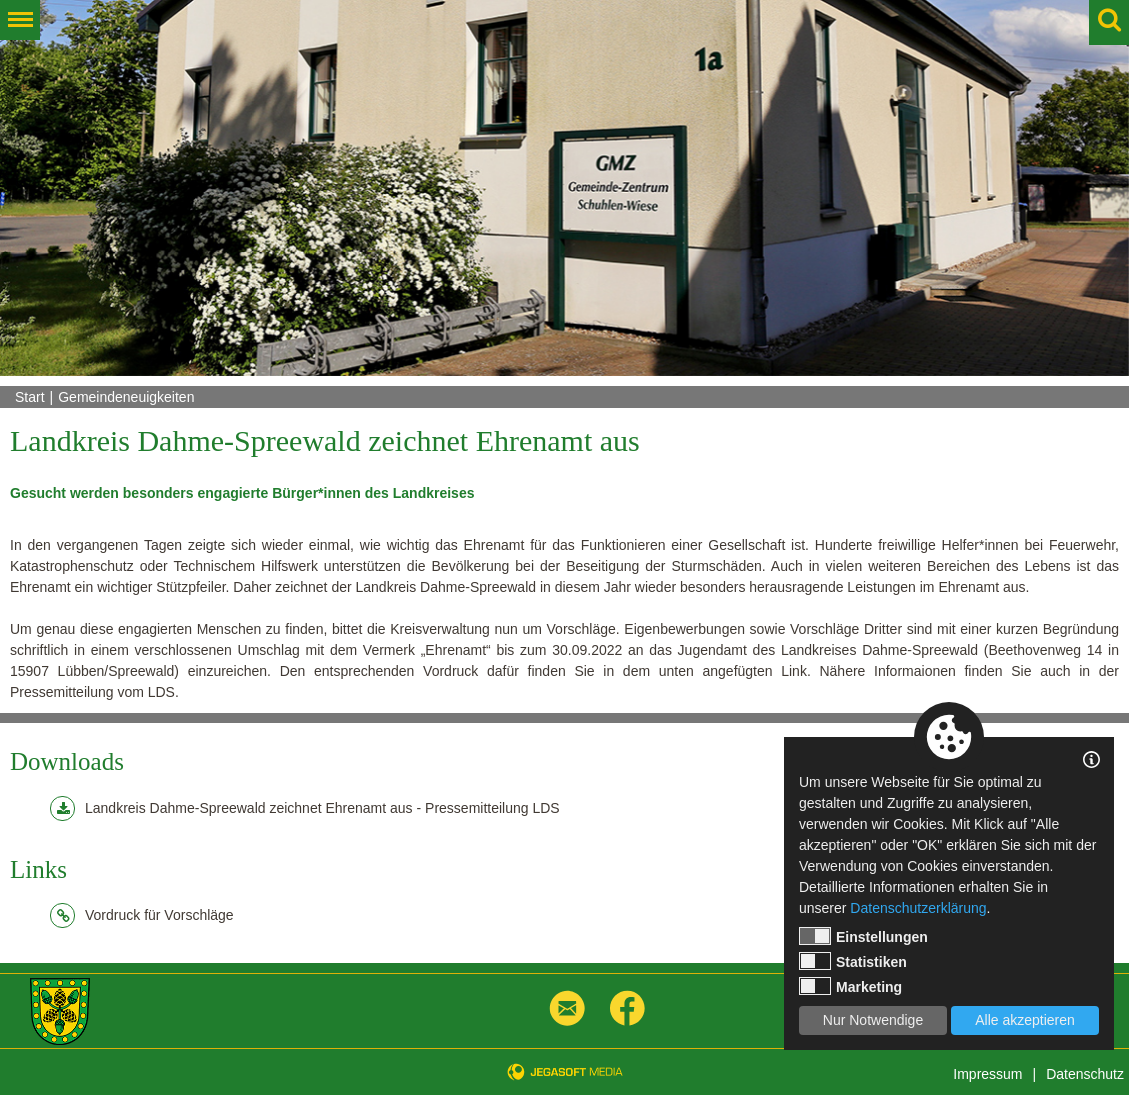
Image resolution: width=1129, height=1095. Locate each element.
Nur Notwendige (873, 1020)
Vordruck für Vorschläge (142, 915)
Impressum (987, 1074)
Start (30, 397)
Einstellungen (863, 936)
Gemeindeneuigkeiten (126, 397)
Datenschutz (1085, 1074)
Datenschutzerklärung (918, 908)
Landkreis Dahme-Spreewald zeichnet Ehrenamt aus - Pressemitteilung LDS (305, 808)
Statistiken (853, 961)
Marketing (850, 986)
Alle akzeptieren (1025, 1020)
